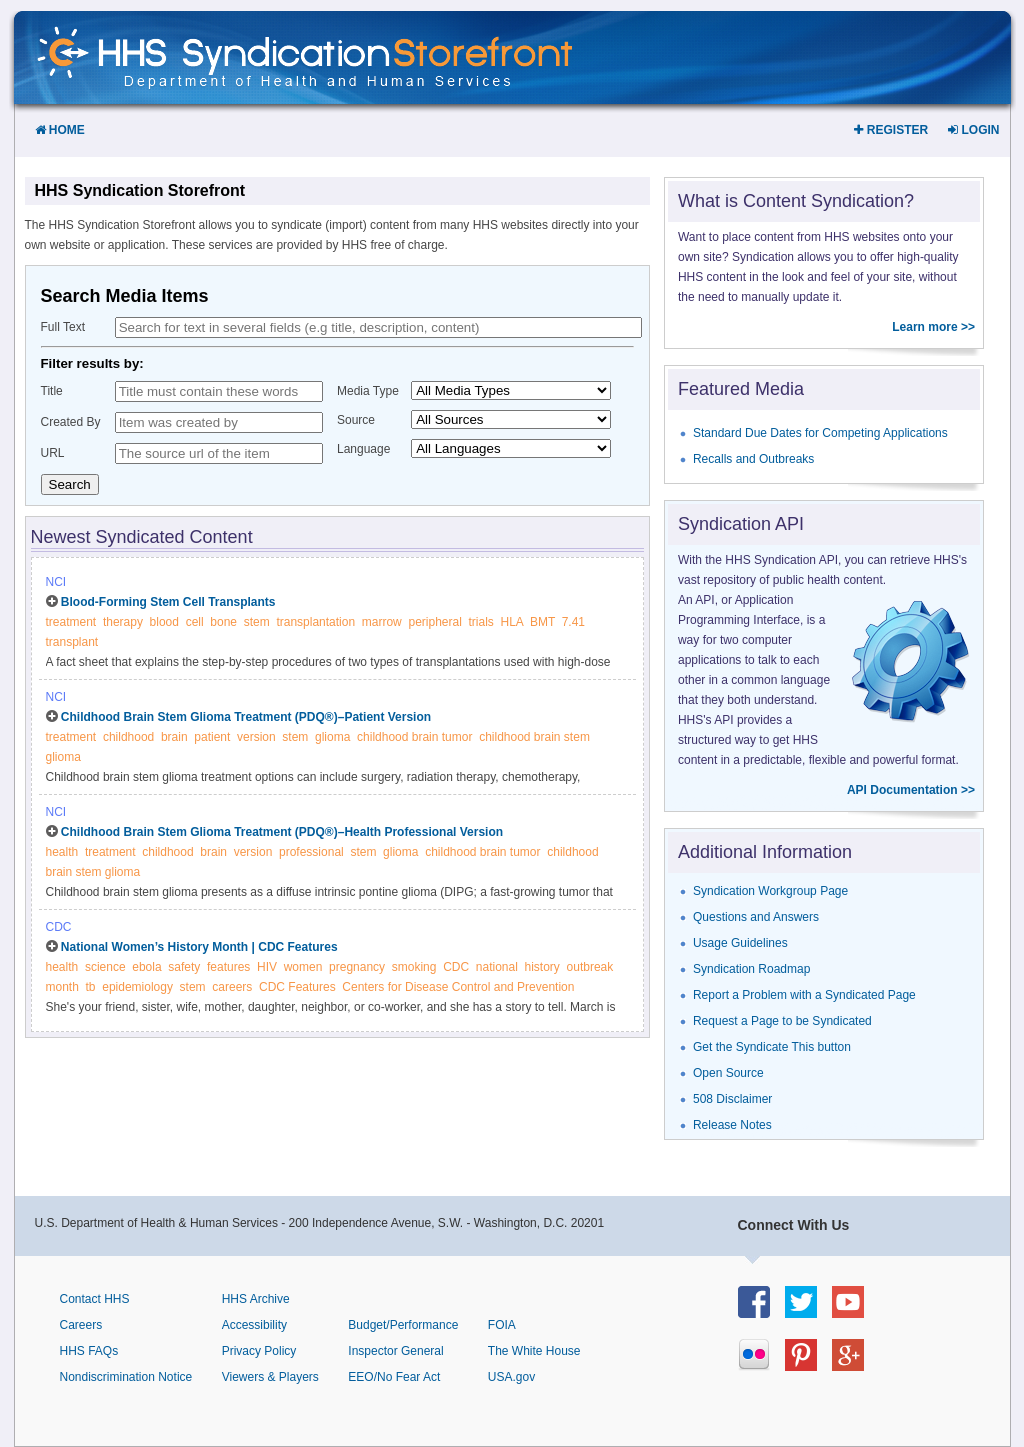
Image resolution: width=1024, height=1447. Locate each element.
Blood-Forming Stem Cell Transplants (168, 602)
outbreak (590, 967)
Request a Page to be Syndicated (782, 1021)
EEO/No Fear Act (394, 1377)
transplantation (315, 622)
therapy (123, 622)
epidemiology (137, 987)
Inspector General (395, 1351)
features (228, 967)
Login (973, 130)
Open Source (728, 1073)
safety (184, 967)
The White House (534, 1351)
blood (164, 622)
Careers (81, 1325)
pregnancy (357, 967)
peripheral (434, 622)
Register (891, 130)
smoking (414, 967)
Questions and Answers (756, 917)
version (256, 737)
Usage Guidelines (740, 943)
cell (195, 622)
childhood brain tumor (414, 737)
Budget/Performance (403, 1325)
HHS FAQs (89, 1351)
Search (70, 484)
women (303, 967)
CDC (59, 927)
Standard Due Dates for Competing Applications (820, 433)
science (105, 967)
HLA (512, 622)
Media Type (368, 391)
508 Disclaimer (732, 1099)
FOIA (502, 1325)
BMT (542, 622)
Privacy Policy (259, 1351)
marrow (382, 622)
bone (223, 622)
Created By (71, 422)
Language (363, 449)
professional (311, 852)
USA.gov (511, 1377)
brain (174, 737)
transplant (72, 642)
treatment (71, 622)
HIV (267, 967)
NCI (56, 582)
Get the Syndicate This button (772, 1047)
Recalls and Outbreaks (753, 459)
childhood (128, 737)
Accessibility (254, 1325)
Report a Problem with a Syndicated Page (804, 995)
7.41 (573, 622)
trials (481, 622)
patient (212, 737)
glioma (332, 737)
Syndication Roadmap (751, 969)
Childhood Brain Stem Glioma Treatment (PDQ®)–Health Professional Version (282, 832)
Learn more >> (933, 327)
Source (356, 420)
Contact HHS (95, 1299)
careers (232, 987)
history (542, 967)
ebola (146, 967)
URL (53, 453)
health (62, 852)
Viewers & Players (270, 1377)
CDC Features (297, 987)
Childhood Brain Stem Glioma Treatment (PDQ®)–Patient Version (246, 717)
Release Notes (732, 1125)
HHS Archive (256, 1299)
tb (91, 987)
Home (60, 130)
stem (257, 622)
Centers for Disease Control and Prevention (458, 987)
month (62, 987)
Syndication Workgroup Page (770, 891)
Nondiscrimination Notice (126, 1377)
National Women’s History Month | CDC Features (199, 947)
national (497, 967)
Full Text (63, 327)
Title (52, 391)
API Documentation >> (911, 790)
